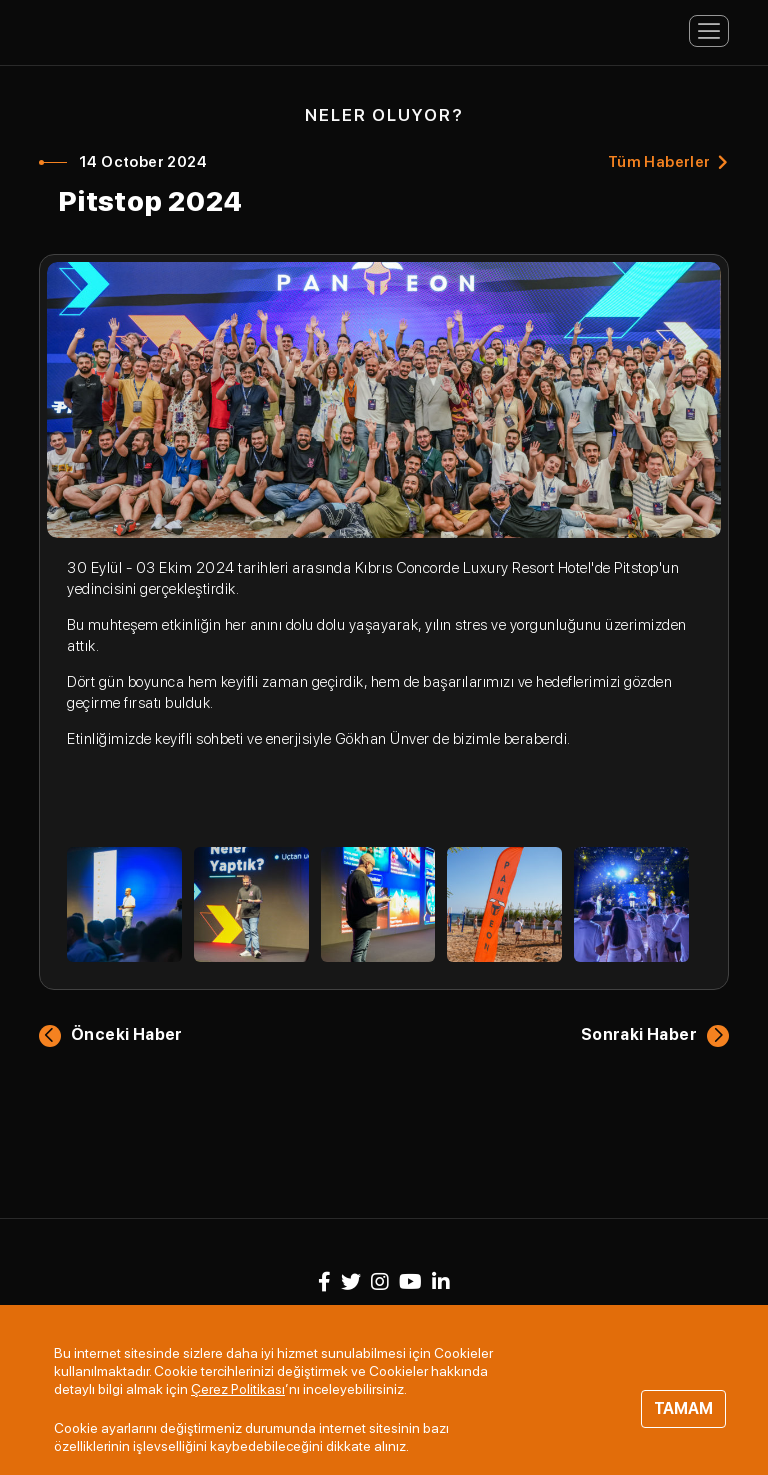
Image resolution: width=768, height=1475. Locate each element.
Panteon (119, 29)
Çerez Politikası (238, 1389)
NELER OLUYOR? (384, 115)
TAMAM (683, 1408)
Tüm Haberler (659, 162)
